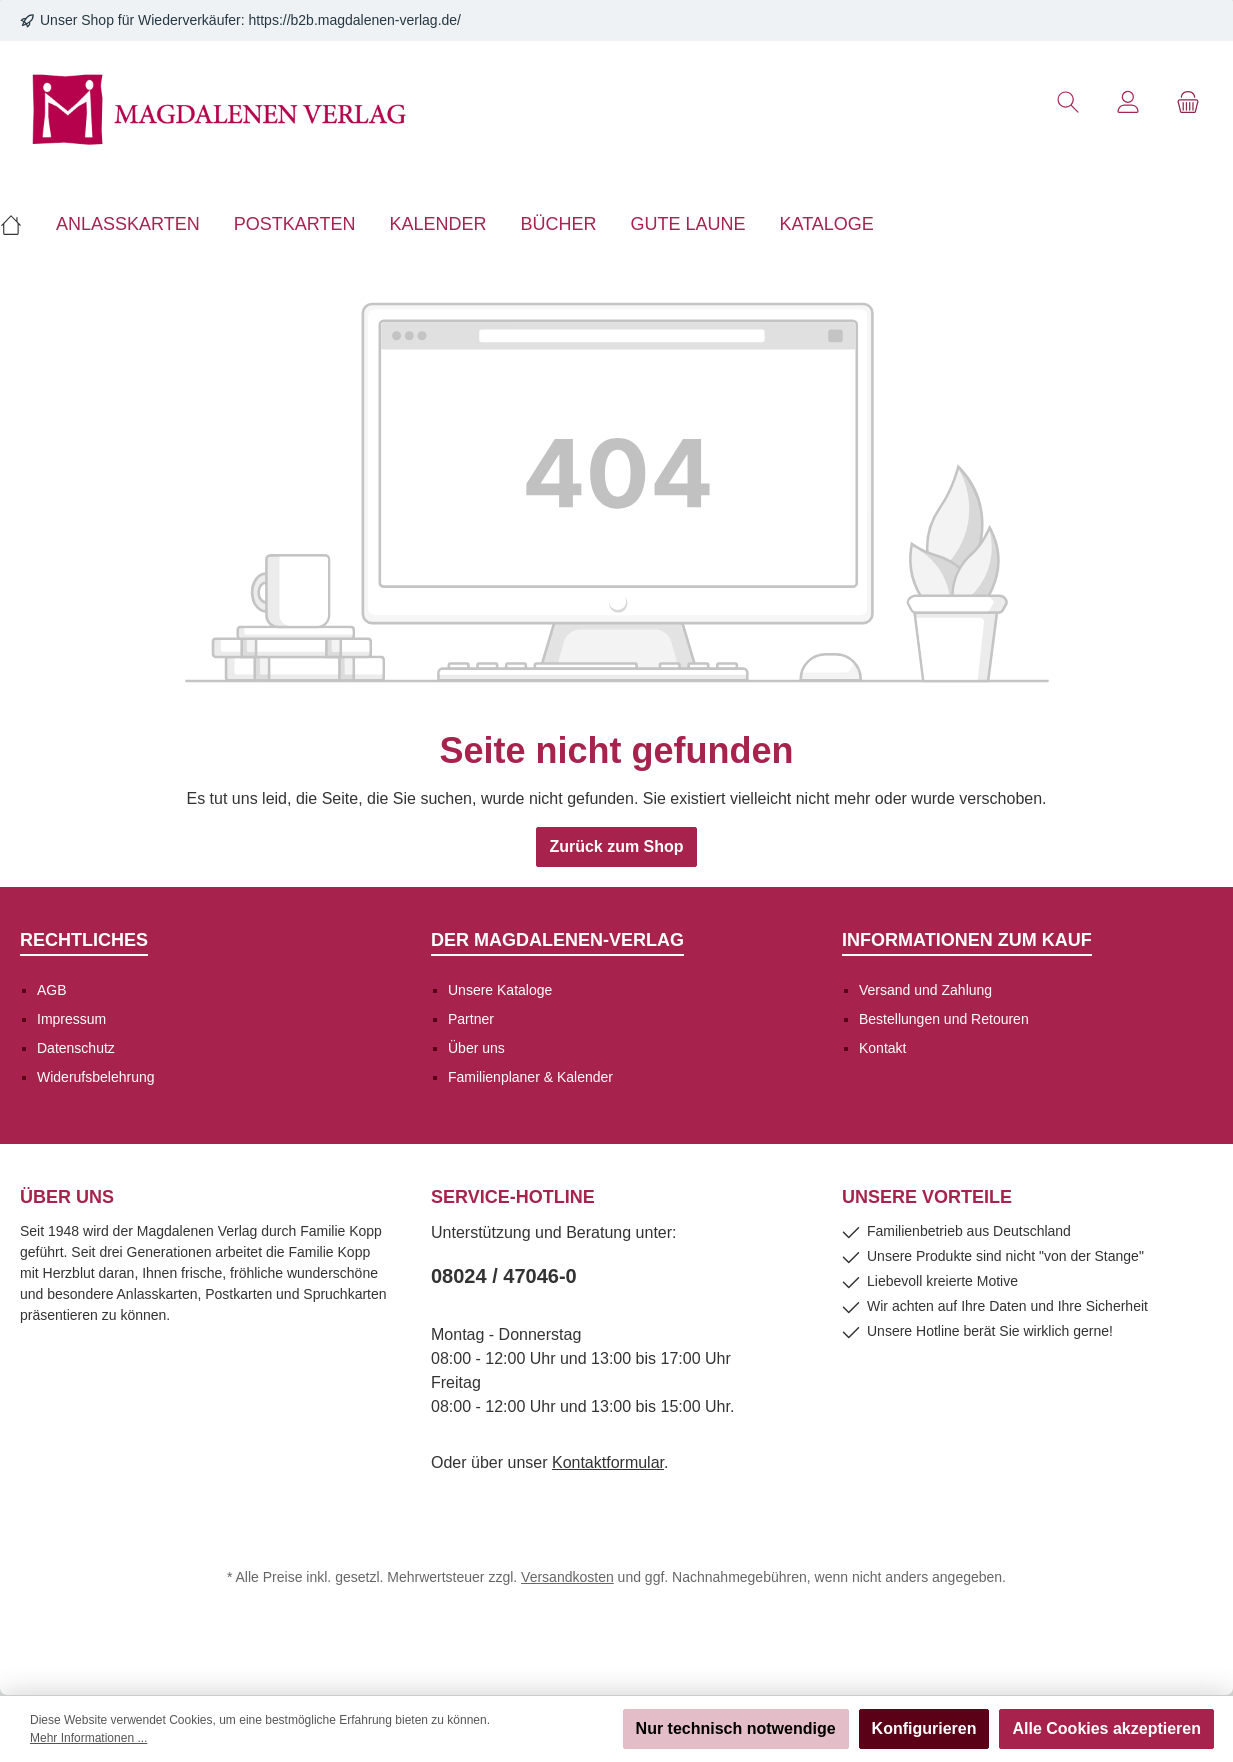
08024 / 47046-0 (504, 1276)
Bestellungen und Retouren (944, 1019)
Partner (471, 1019)
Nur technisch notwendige (736, 1728)
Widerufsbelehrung (96, 1077)
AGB (52, 990)
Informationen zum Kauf (967, 940)
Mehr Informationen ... (88, 1738)
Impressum (71, 1019)
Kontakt (882, 1048)
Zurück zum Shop (616, 846)
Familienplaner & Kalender (530, 1077)
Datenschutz (76, 1048)
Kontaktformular (608, 1462)
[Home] (19, 224)
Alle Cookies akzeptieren (1106, 1728)
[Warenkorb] (1188, 102)
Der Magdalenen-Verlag (557, 940)
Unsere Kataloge (500, 990)
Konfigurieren (924, 1728)
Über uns (476, 1048)
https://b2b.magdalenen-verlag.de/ (355, 20)
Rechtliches (84, 940)
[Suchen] (1068, 102)
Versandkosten (567, 1577)
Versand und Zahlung (925, 990)
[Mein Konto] (1128, 102)
